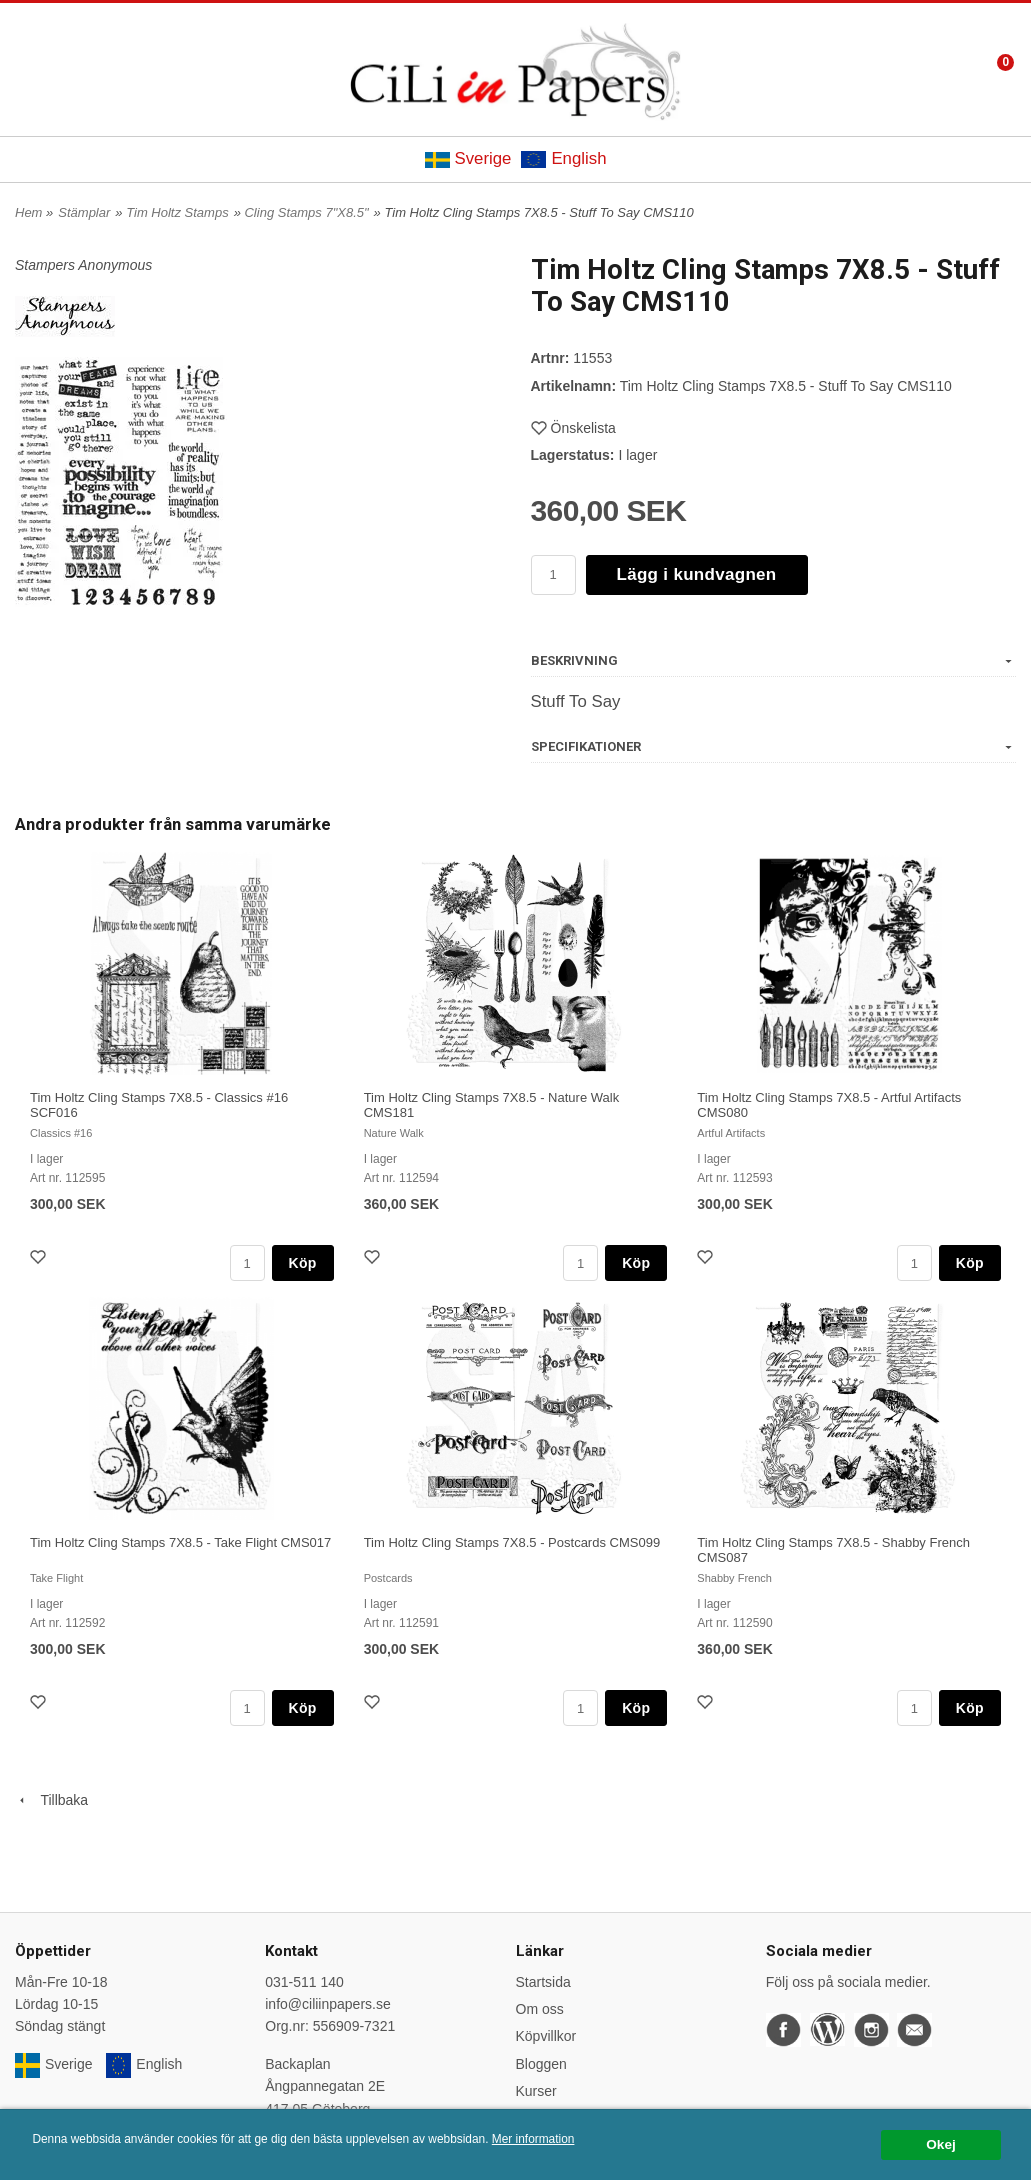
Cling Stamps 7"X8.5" (306, 212)
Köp (303, 1263)
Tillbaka (51, 1800)
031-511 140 (304, 1982)
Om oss (540, 2009)
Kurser (536, 2091)
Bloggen (541, 2064)
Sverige (468, 158)
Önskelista (573, 428)
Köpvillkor (546, 2036)
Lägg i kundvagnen (697, 574)
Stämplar (84, 212)
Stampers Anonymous (83, 265)
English (563, 158)
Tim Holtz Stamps (177, 212)
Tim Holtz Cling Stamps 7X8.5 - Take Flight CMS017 (180, 1542)
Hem (28, 212)
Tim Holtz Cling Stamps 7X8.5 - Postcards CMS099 (512, 1542)
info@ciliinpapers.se (328, 2004)
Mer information (533, 2139)
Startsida (543, 1982)
